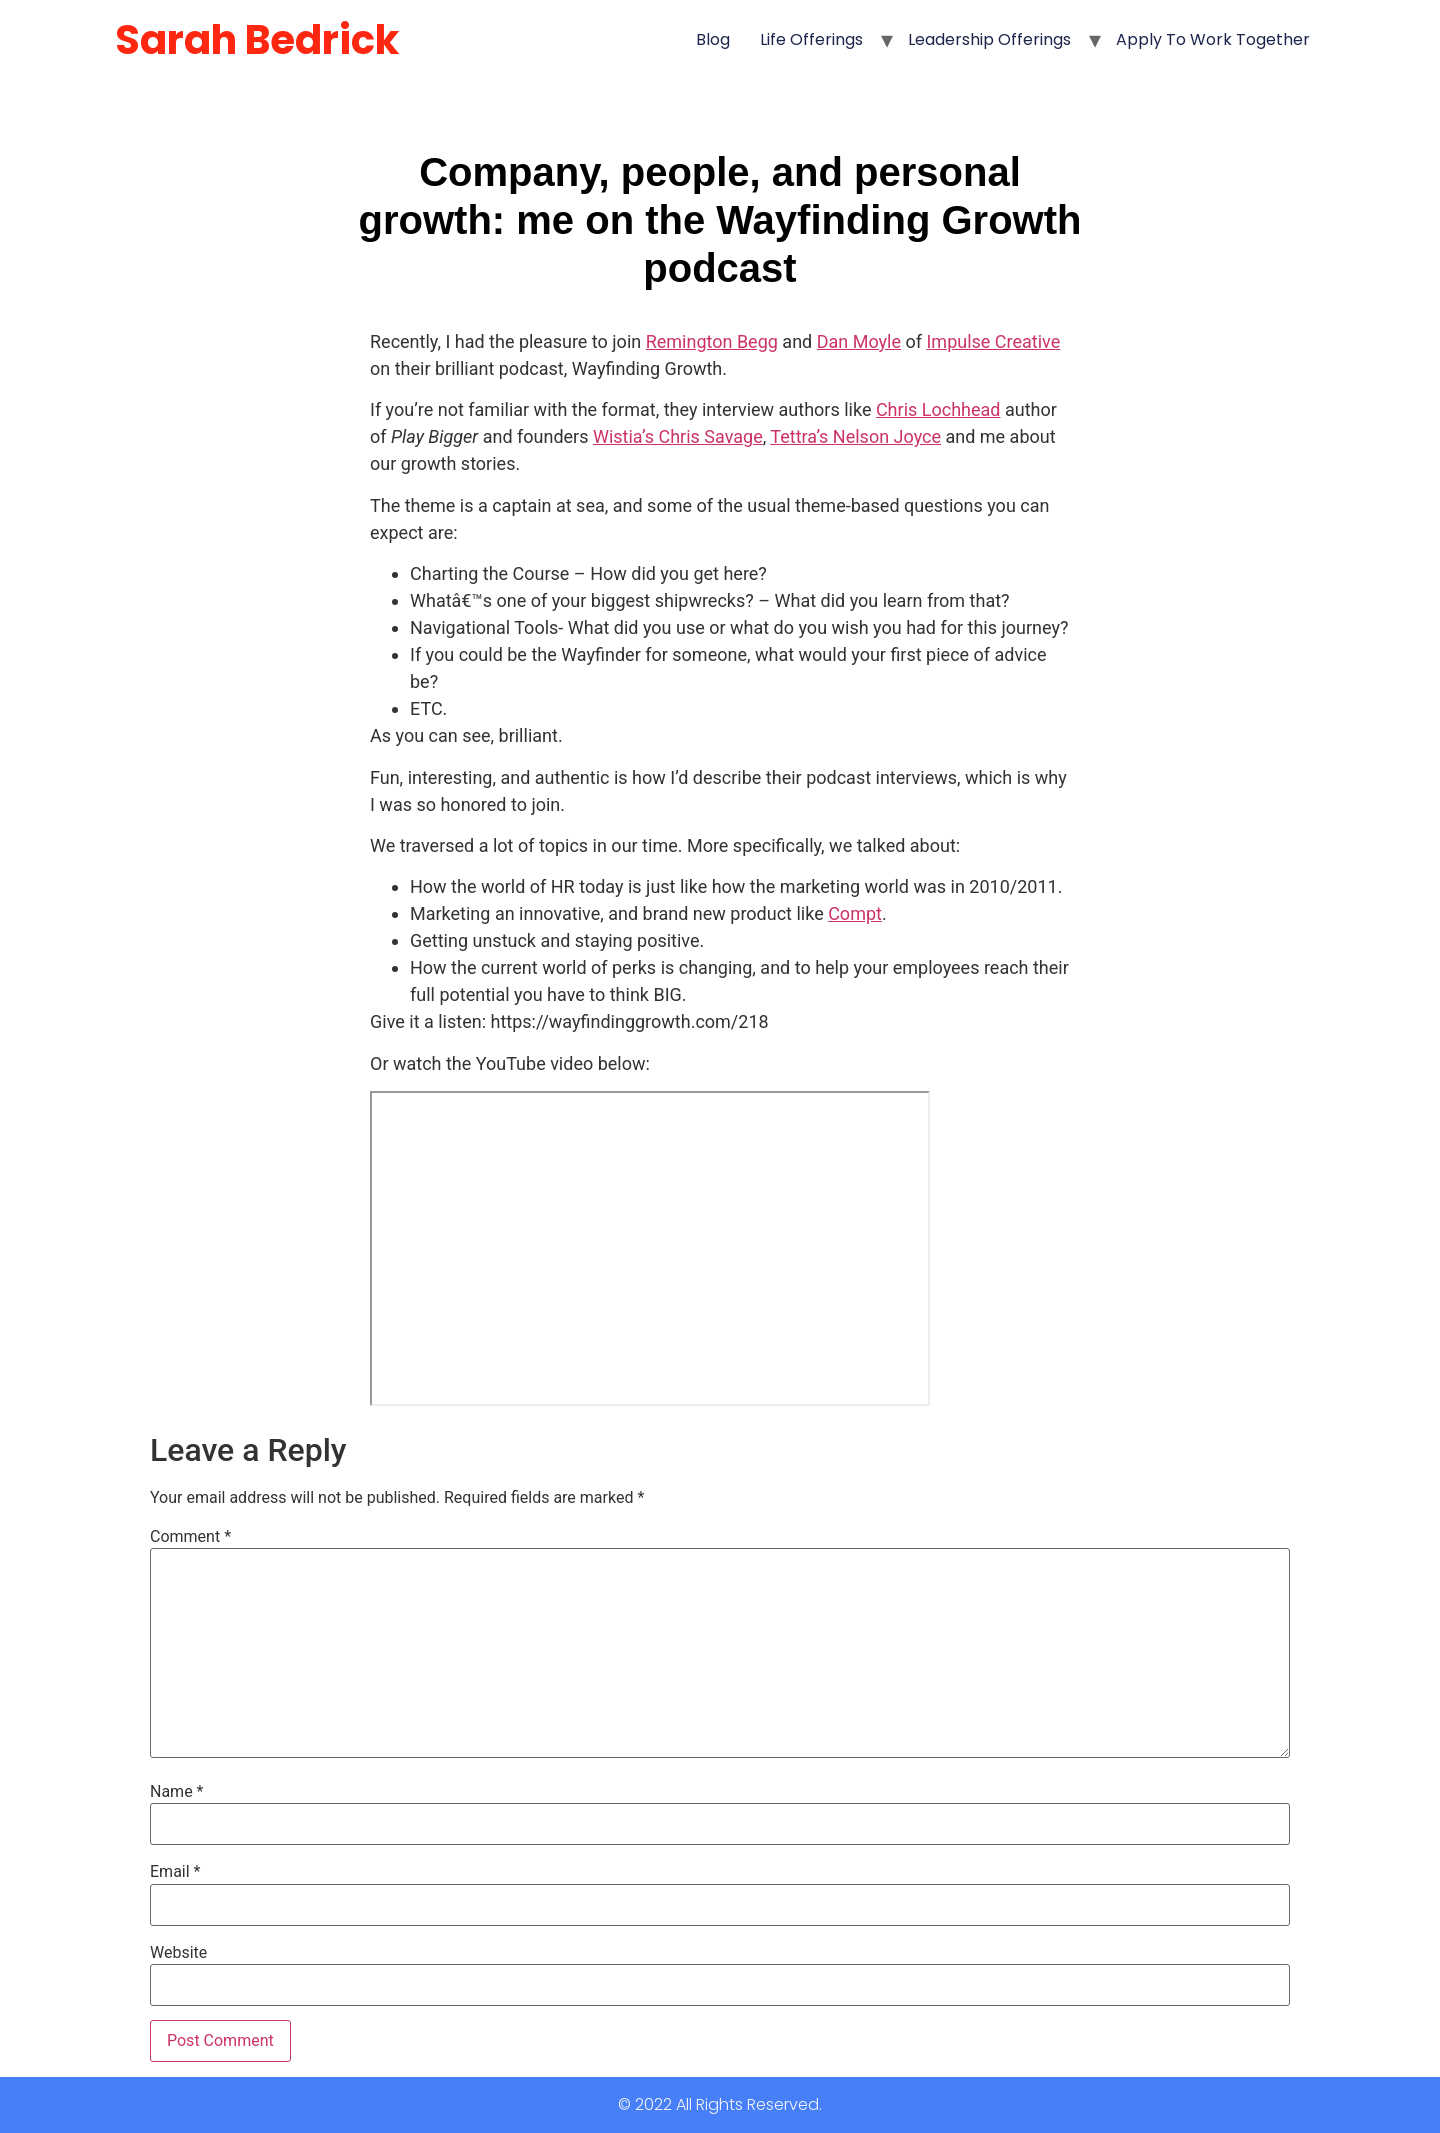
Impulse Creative (993, 341)
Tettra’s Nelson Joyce (855, 436)
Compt (855, 913)
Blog (713, 39)
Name (177, 1792)
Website (178, 1953)
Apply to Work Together (1213, 39)
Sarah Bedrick (257, 40)
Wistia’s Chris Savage (678, 436)
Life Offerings (811, 39)
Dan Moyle (859, 341)
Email (175, 1872)
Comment (190, 1537)
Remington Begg (712, 341)
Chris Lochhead (938, 409)
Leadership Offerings (989, 39)
